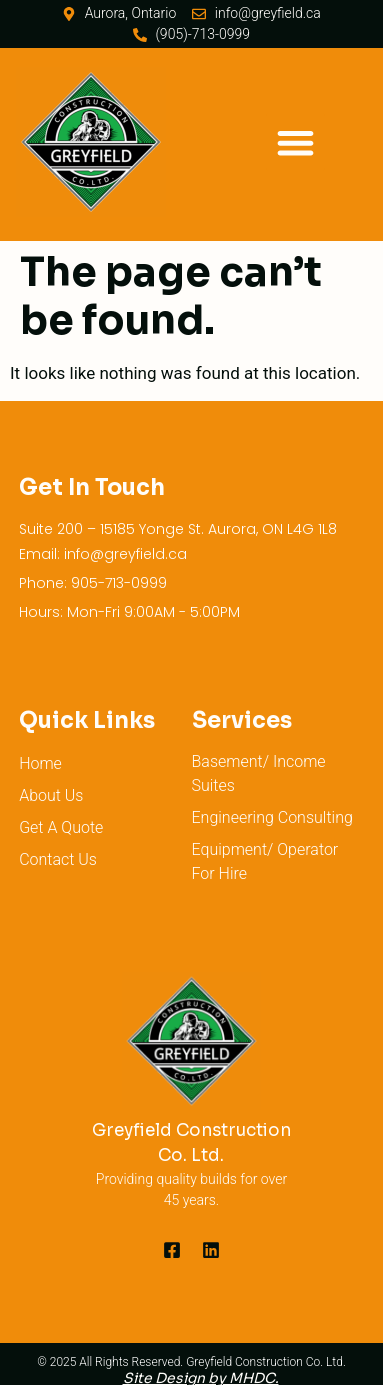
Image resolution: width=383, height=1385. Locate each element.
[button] (295, 142)
